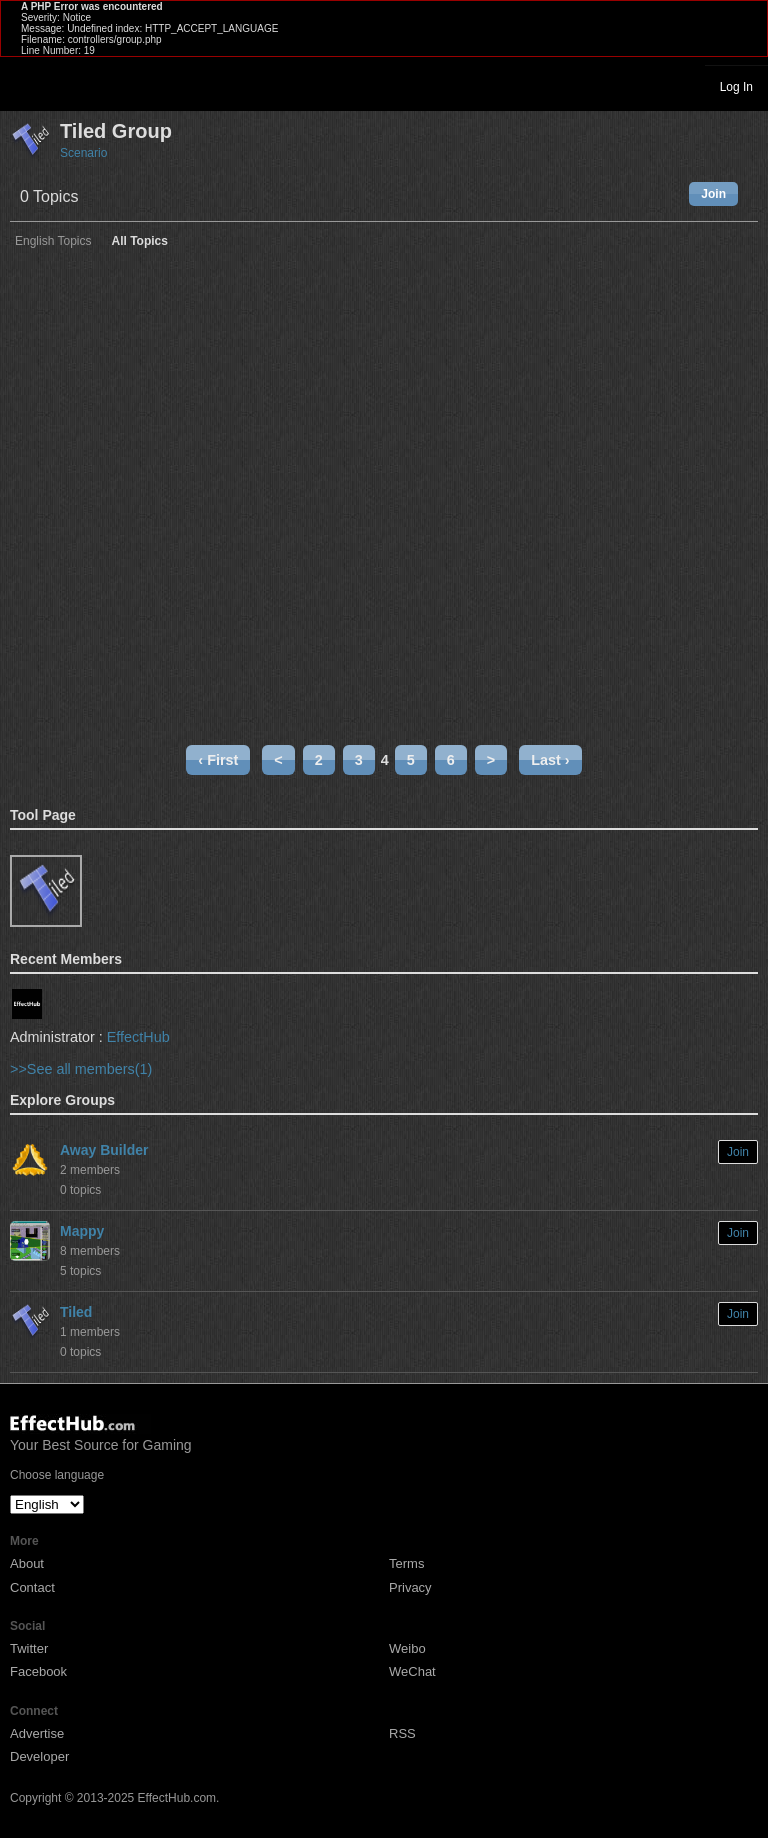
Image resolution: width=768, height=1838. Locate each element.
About (27, 1563)
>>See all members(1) (81, 1069)
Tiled (76, 1312)
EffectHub (138, 1037)
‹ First (218, 760)
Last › (550, 760)
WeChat (412, 1671)
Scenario (83, 153)
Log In (736, 87)
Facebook (38, 1671)
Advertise (37, 1733)
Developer (39, 1756)
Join (713, 194)
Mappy (82, 1231)
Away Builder (104, 1150)
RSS (402, 1733)
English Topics (53, 241)
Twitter (29, 1648)
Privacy (410, 1587)
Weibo (407, 1648)
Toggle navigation (24, 86)
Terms (406, 1563)
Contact (32, 1587)
